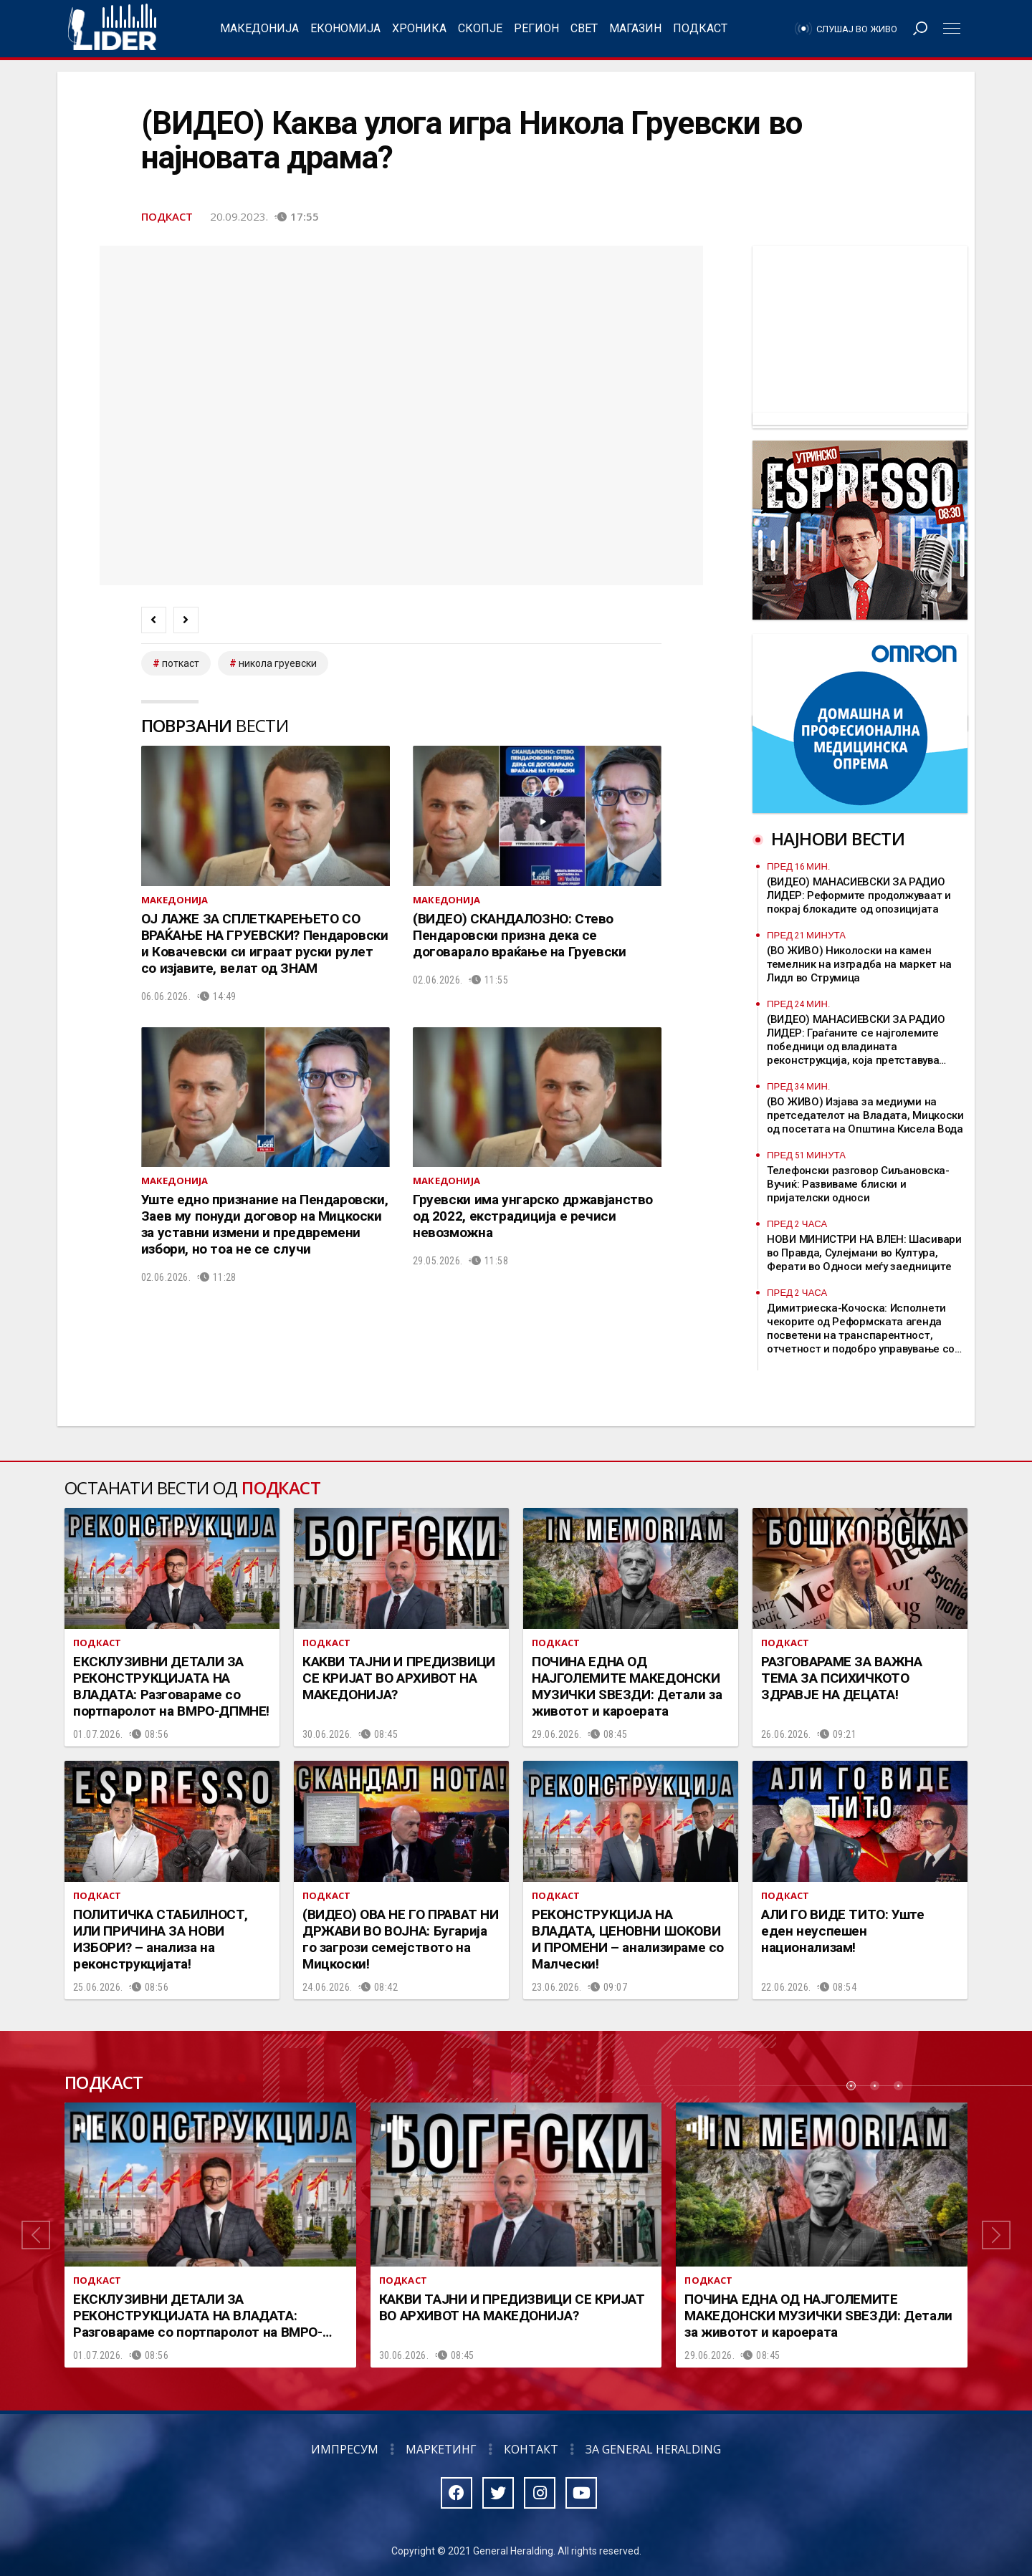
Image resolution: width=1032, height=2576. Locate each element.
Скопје (480, 28)
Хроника (419, 28)
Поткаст (180, 663)
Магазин (635, 28)
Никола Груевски (278, 663)
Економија (345, 28)
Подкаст (700, 28)
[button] (35, 2235)
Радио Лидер (112, 28)
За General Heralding (653, 2449)
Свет (584, 28)
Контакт (531, 2449)
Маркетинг (441, 2449)
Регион (536, 28)
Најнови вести (837, 838)
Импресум (344, 2449)
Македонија (259, 28)
